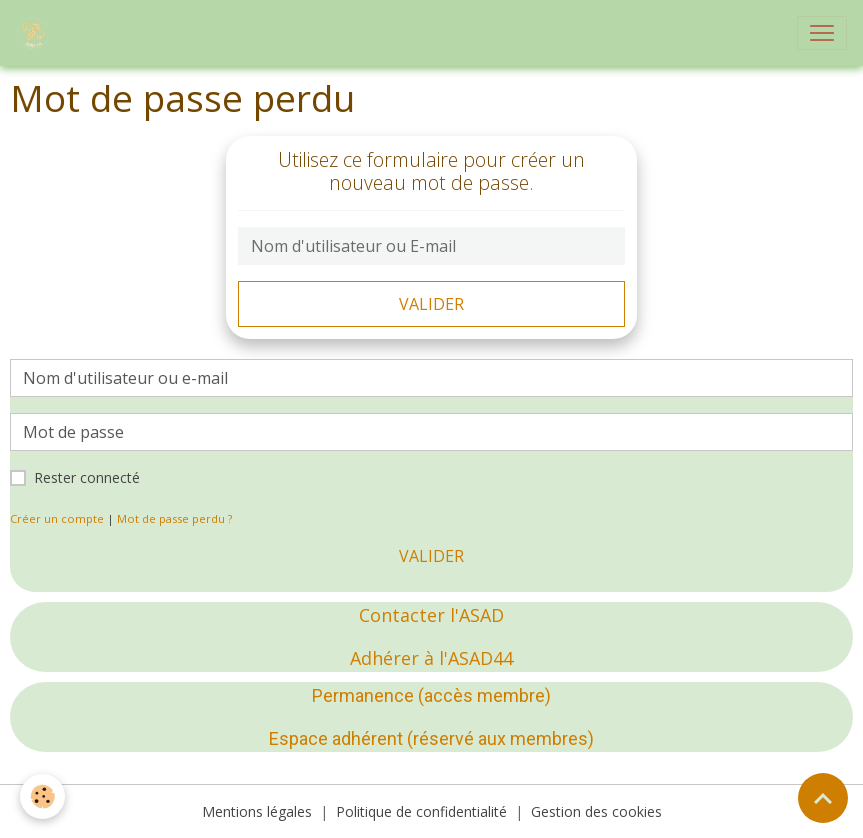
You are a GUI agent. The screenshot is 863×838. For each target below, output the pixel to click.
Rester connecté (87, 477)
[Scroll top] (823, 798)
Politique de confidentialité (421, 811)
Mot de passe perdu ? (174, 518)
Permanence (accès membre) (431, 695)
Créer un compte (57, 518)
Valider (431, 304)
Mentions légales (257, 811)
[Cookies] (42, 796)
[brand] (37, 33)
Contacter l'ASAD (431, 615)
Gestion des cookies (596, 811)
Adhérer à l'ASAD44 (431, 658)
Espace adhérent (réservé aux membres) (431, 738)
